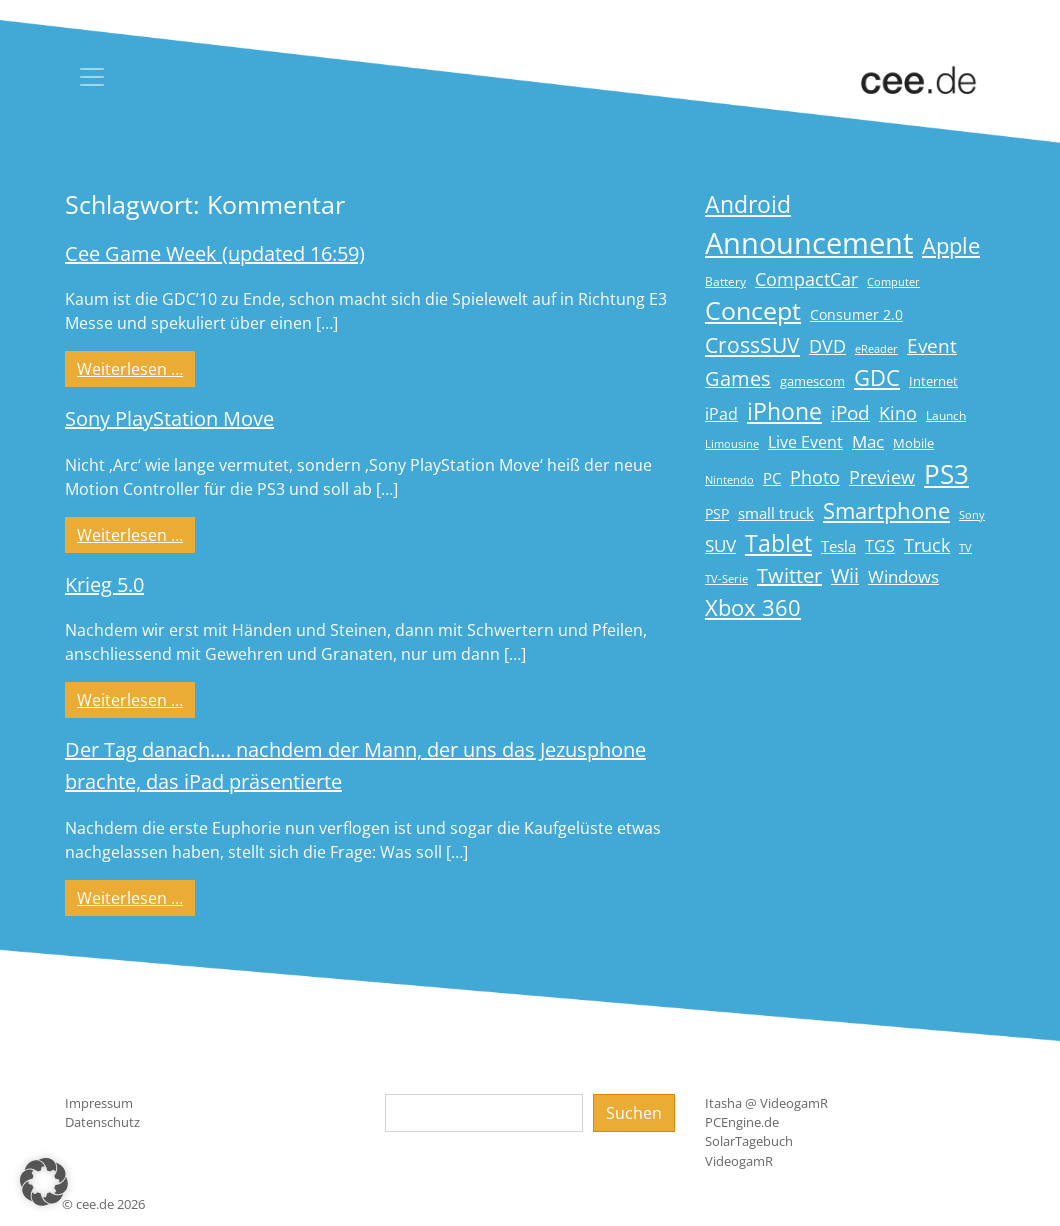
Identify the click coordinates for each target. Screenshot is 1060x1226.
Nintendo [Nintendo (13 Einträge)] (729, 480)
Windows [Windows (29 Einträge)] (903, 576)
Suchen (634, 1113)
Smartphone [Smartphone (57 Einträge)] (886, 510)
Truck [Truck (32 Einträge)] (927, 545)
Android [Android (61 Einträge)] (748, 204)
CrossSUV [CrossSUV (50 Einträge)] (752, 344)
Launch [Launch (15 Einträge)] (946, 415)
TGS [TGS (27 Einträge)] (880, 545)
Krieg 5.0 (104, 584)
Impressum (99, 1103)
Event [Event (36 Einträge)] (932, 345)
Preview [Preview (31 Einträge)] (882, 477)
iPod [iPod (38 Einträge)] (850, 413)
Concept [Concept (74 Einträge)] (753, 310)
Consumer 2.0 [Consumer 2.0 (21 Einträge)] (856, 314)
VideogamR (739, 1161)
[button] (44, 1182)
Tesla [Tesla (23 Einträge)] (838, 546)
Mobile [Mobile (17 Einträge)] (913, 443)
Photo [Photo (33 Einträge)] (815, 477)
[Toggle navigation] (92, 77)
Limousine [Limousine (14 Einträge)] (732, 443)
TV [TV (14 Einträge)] (965, 547)
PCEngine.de (742, 1122)
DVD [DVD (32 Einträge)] (827, 346)
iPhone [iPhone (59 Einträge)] (784, 411)
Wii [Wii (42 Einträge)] (845, 575)
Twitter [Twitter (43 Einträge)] (789, 575)
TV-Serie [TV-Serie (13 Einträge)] (726, 579)
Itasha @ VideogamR (766, 1103)
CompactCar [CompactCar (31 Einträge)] (806, 279)
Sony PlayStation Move (169, 418)
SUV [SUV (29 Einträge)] (720, 545)
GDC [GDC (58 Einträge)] (877, 377)
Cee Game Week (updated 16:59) (215, 253)
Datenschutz (102, 1122)
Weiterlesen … (136, 368)
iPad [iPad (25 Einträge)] (721, 414)
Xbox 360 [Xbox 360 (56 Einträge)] (753, 607)
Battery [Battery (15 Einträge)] (725, 281)
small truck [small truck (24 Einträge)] (776, 513)
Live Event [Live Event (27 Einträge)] (805, 441)
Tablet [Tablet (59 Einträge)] (778, 543)
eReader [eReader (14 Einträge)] (876, 348)
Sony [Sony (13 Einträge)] (972, 515)
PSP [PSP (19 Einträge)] (717, 514)
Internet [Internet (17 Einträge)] (933, 381)
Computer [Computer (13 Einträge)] (893, 282)
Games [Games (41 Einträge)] (738, 378)
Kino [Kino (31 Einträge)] (898, 413)
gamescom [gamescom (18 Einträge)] (812, 381)
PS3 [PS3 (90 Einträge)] (946, 474)
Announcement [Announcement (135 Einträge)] (809, 243)
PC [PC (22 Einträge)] (772, 478)
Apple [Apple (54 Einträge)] (951, 245)
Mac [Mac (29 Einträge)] (868, 441)
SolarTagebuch (749, 1141)
